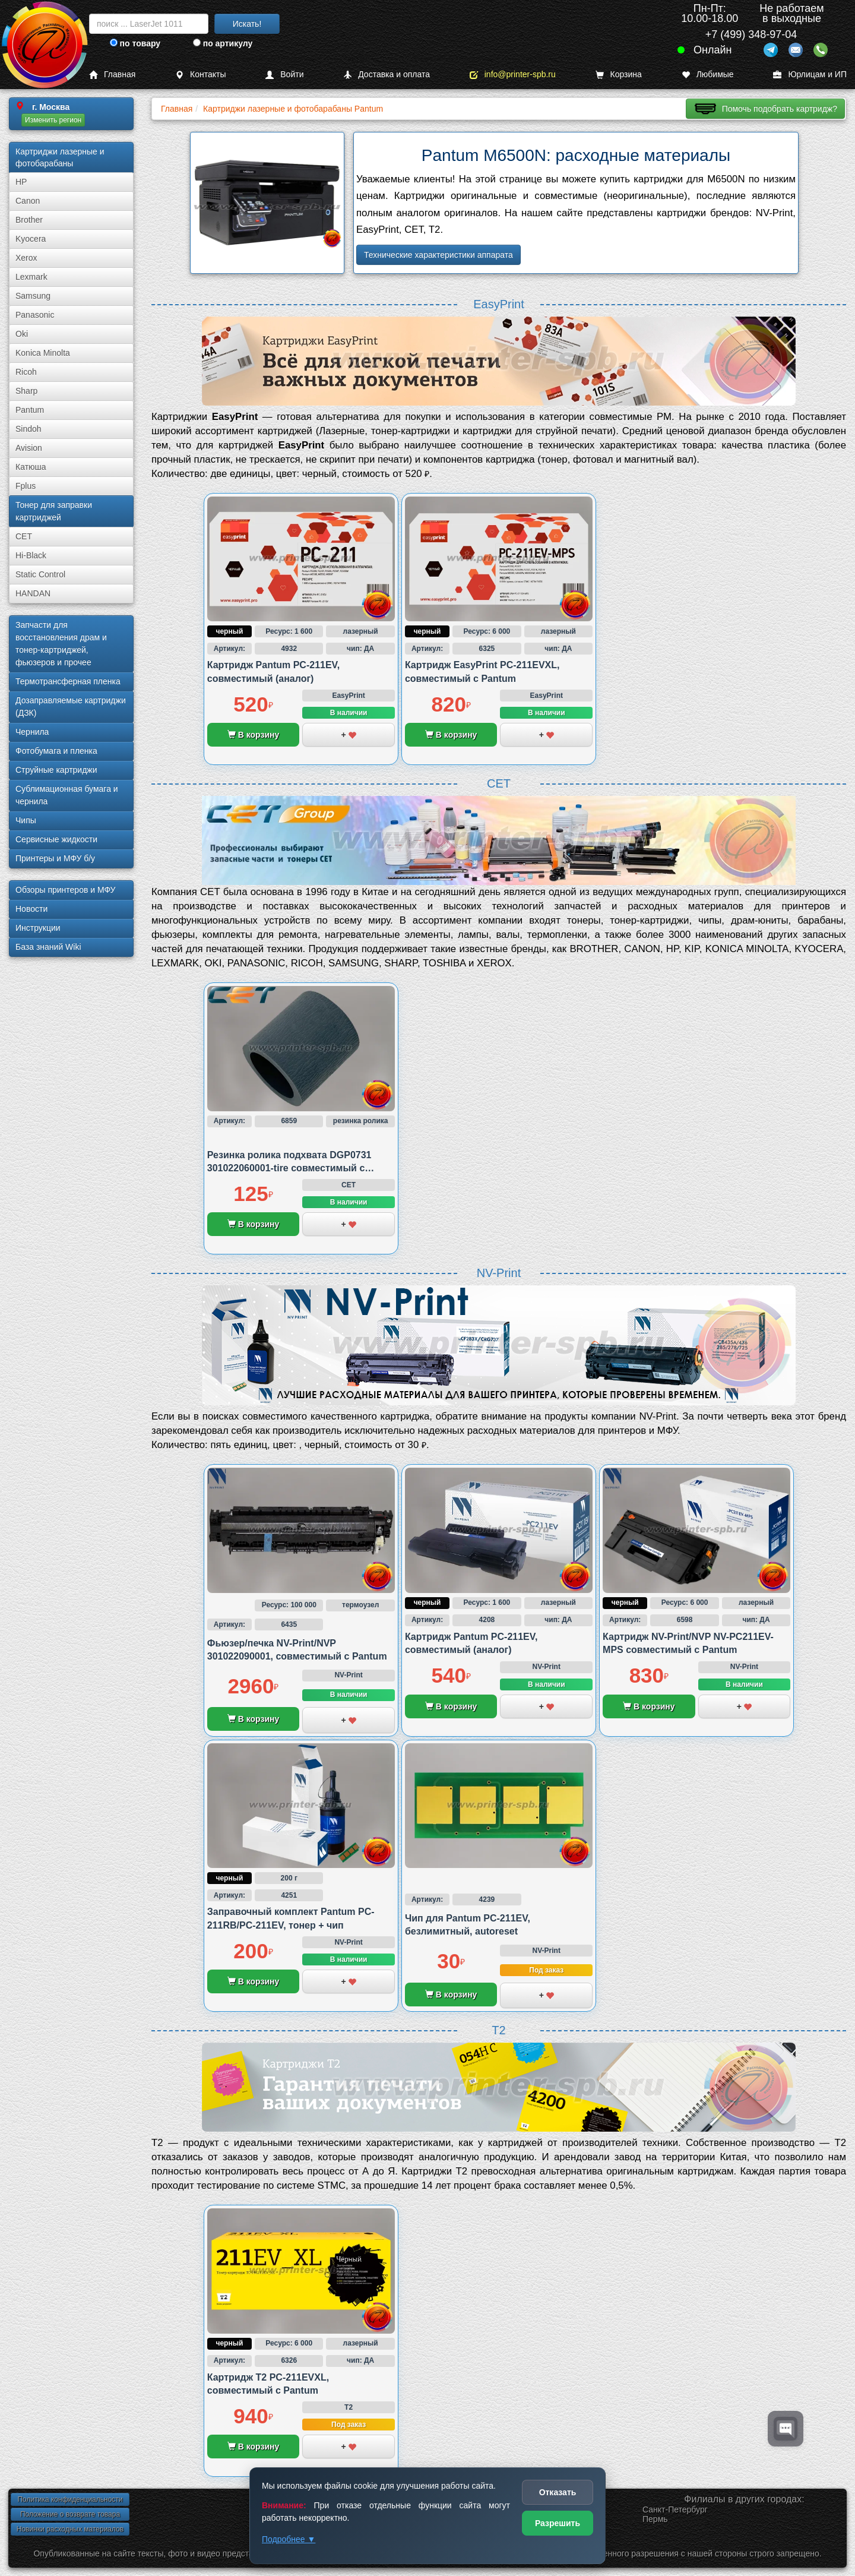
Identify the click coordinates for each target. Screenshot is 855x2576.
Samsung (32, 296)
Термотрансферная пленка (68, 681)
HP (21, 182)
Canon (27, 201)
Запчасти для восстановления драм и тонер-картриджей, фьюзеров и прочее (61, 643)
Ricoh (26, 372)
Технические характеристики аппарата (438, 255)
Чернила (32, 732)
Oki (21, 334)
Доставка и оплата (386, 74)
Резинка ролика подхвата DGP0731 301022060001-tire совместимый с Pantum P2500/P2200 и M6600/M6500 (290, 1168)
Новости (31, 909)
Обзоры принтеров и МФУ (65, 890)
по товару (135, 43)
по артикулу (223, 43)
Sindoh (28, 429)
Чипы (25, 820)
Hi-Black (30, 555)
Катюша (30, 467)
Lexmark (31, 277)
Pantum (29, 410)
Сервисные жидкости (56, 839)
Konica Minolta (42, 353)
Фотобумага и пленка (56, 751)
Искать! (247, 24)
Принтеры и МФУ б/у (55, 858)
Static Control (40, 574)
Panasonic (34, 315)
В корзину (253, 734)
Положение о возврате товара (70, 2514)
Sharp (26, 391)
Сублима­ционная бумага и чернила (66, 795)
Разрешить (557, 2523)
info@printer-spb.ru (513, 74)
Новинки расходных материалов (70, 2529)
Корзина (619, 74)
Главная (112, 74)
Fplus (25, 486)
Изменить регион (53, 120)
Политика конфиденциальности (69, 2499)
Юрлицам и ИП (810, 74)
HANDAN (32, 593)
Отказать (558, 2492)
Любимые (708, 74)
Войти (284, 74)
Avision (28, 448)
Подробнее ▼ (288, 2539)
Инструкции (38, 928)
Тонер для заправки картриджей (53, 511)
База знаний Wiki (48, 947)
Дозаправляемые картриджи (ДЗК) (70, 707)
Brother (29, 220)
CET (23, 536)
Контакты (200, 74)
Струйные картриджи (56, 770)
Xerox (26, 258)
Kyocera (30, 239)
